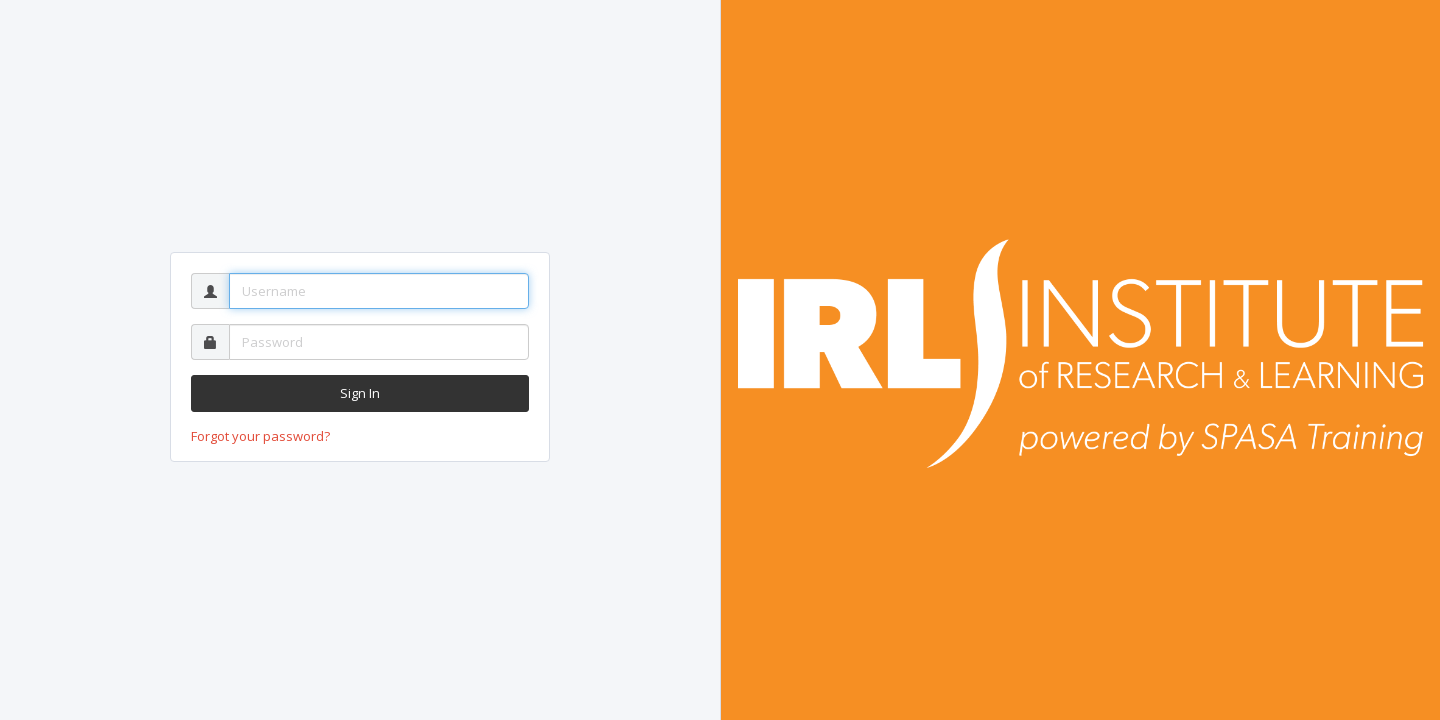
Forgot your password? (260, 436)
